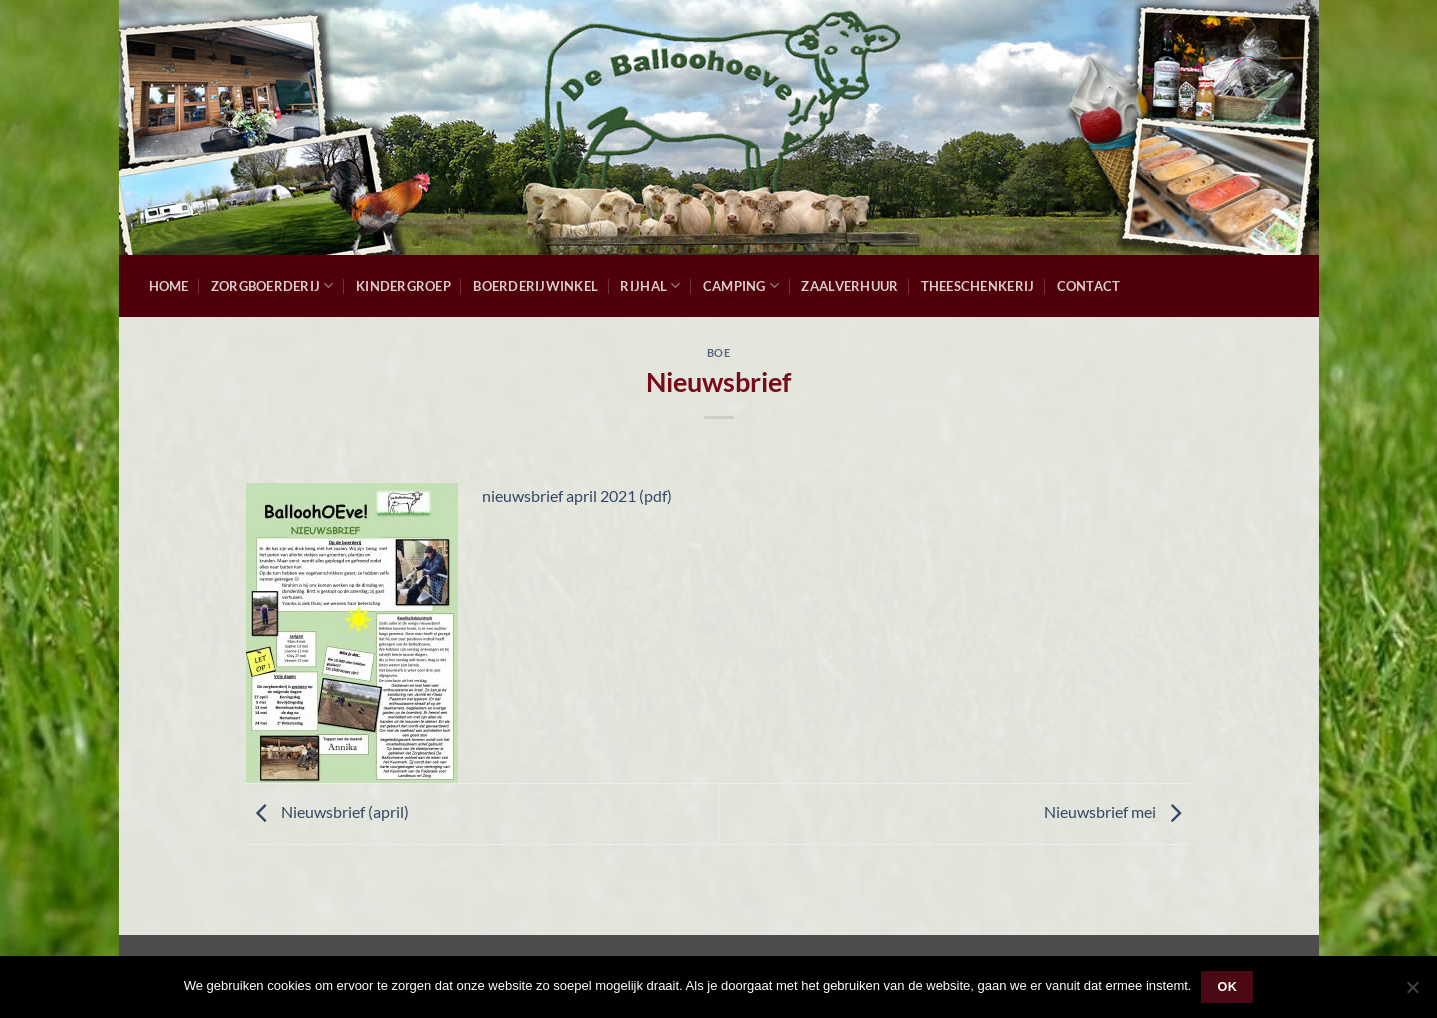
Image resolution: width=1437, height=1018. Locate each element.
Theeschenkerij (978, 286)
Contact (1089, 286)
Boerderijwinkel (535, 286)
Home (169, 286)
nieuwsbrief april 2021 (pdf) (577, 495)
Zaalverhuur (849, 286)
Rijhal (650, 285)
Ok (1228, 987)
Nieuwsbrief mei (1117, 811)
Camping (741, 285)
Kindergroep (403, 286)
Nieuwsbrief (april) (327, 811)
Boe (719, 352)
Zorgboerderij (272, 285)
